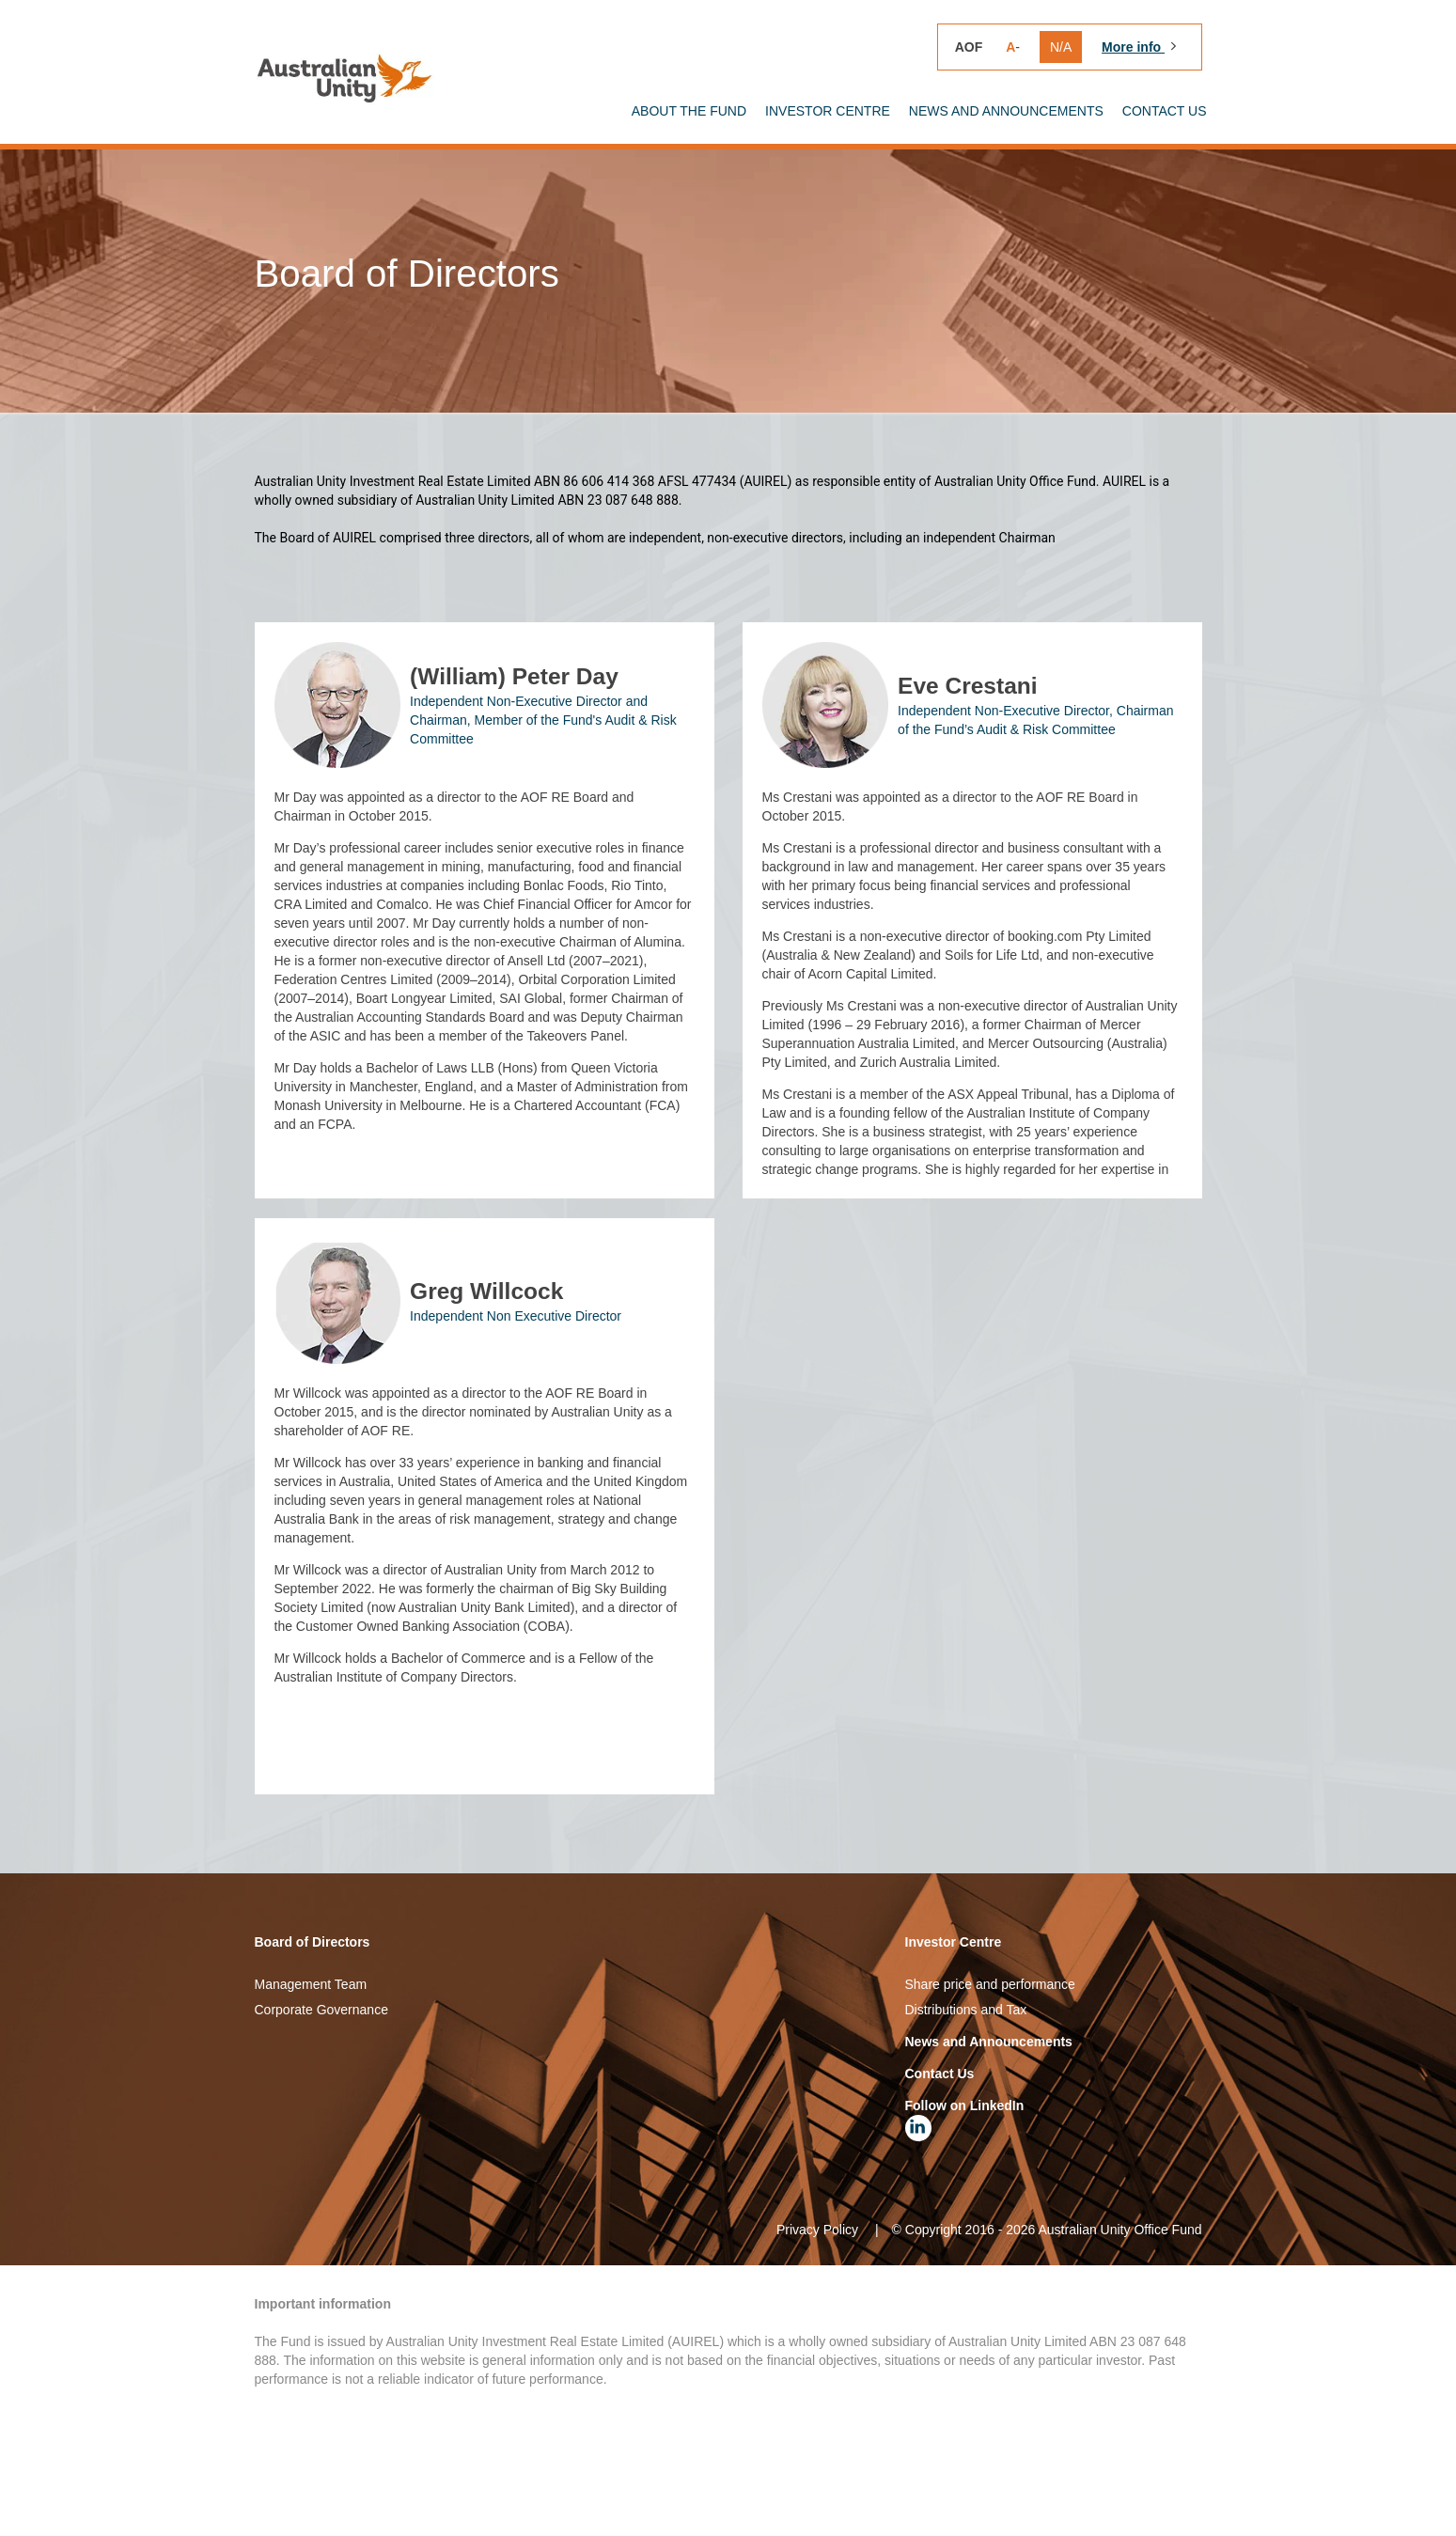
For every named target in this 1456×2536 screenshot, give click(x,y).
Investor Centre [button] (827, 110)
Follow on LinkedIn (965, 2180)
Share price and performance (990, 2059)
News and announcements (1006, 110)
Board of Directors (312, 2017)
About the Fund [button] (689, 110)
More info (1133, 47)
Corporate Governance (321, 2084)
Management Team (311, 2059)
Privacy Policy (817, 2304)
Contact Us (1164, 110)
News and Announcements (988, 2116)
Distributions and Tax (966, 2084)
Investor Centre (953, 2017)
